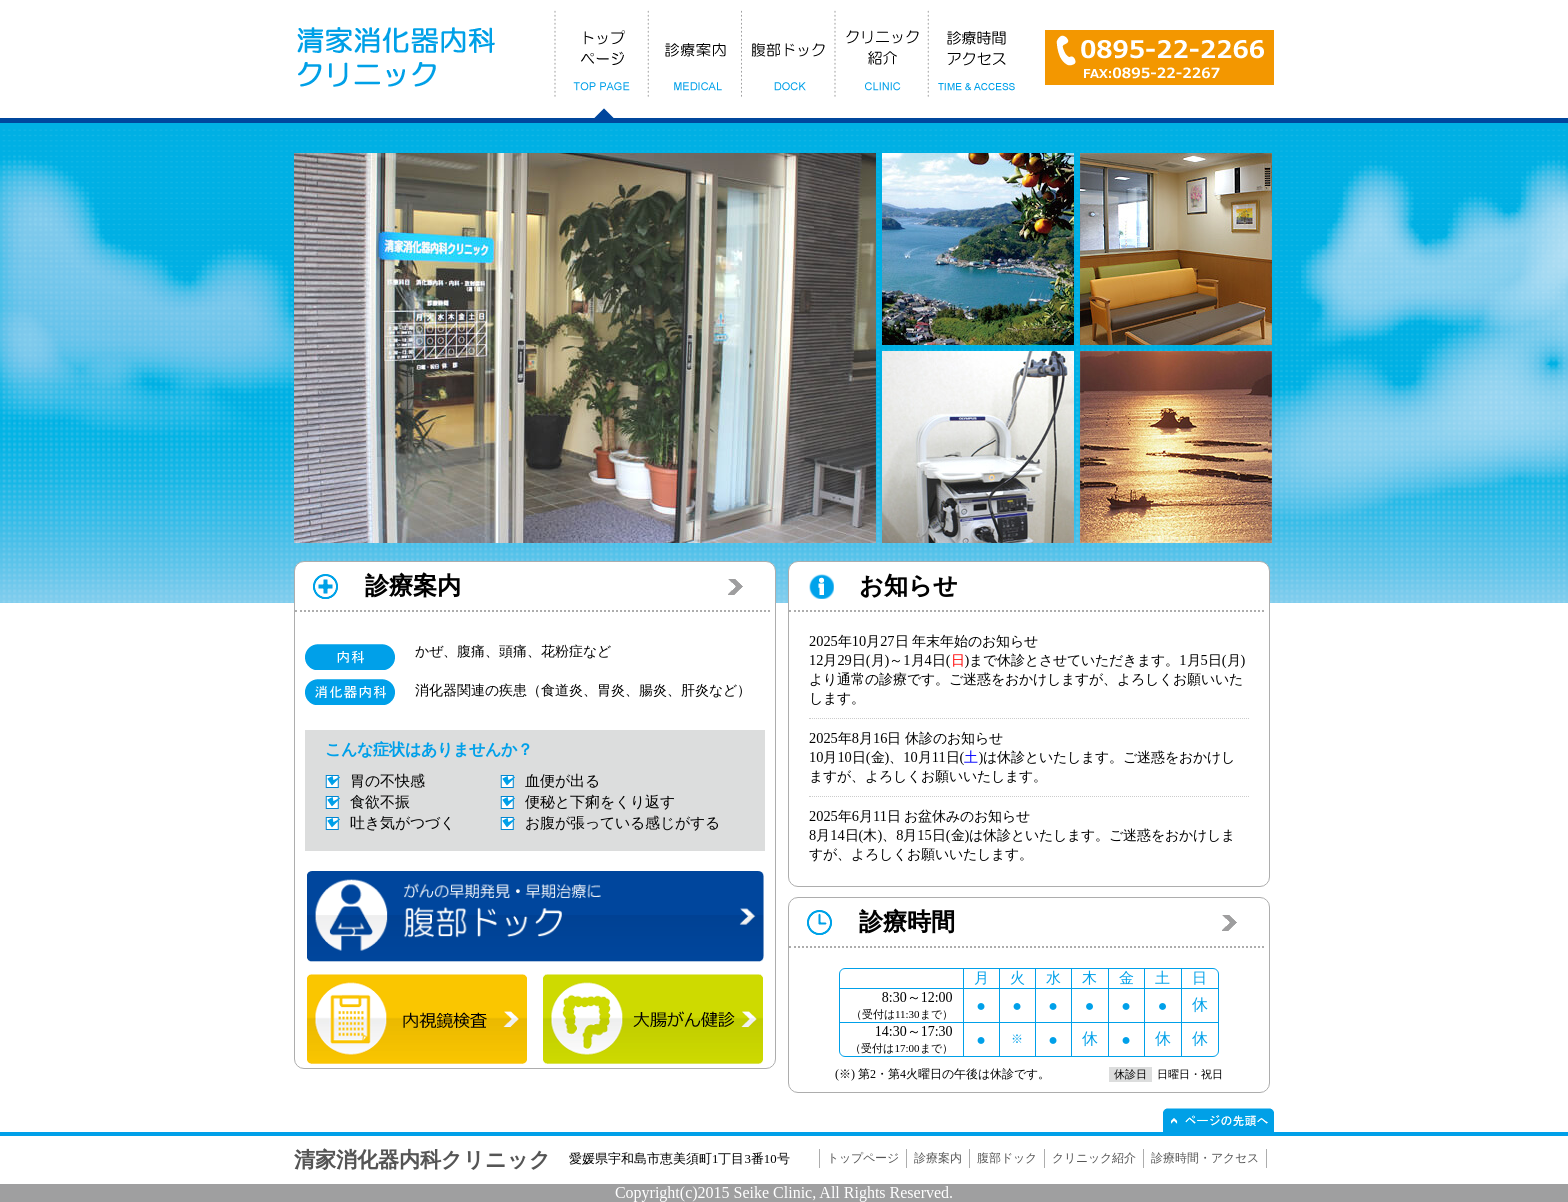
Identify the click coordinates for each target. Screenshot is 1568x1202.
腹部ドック (1007, 1158)
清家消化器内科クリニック (422, 1159)
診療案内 (413, 586)
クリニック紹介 (1094, 1158)
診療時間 (907, 922)
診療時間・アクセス (1205, 1158)
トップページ (863, 1158)
